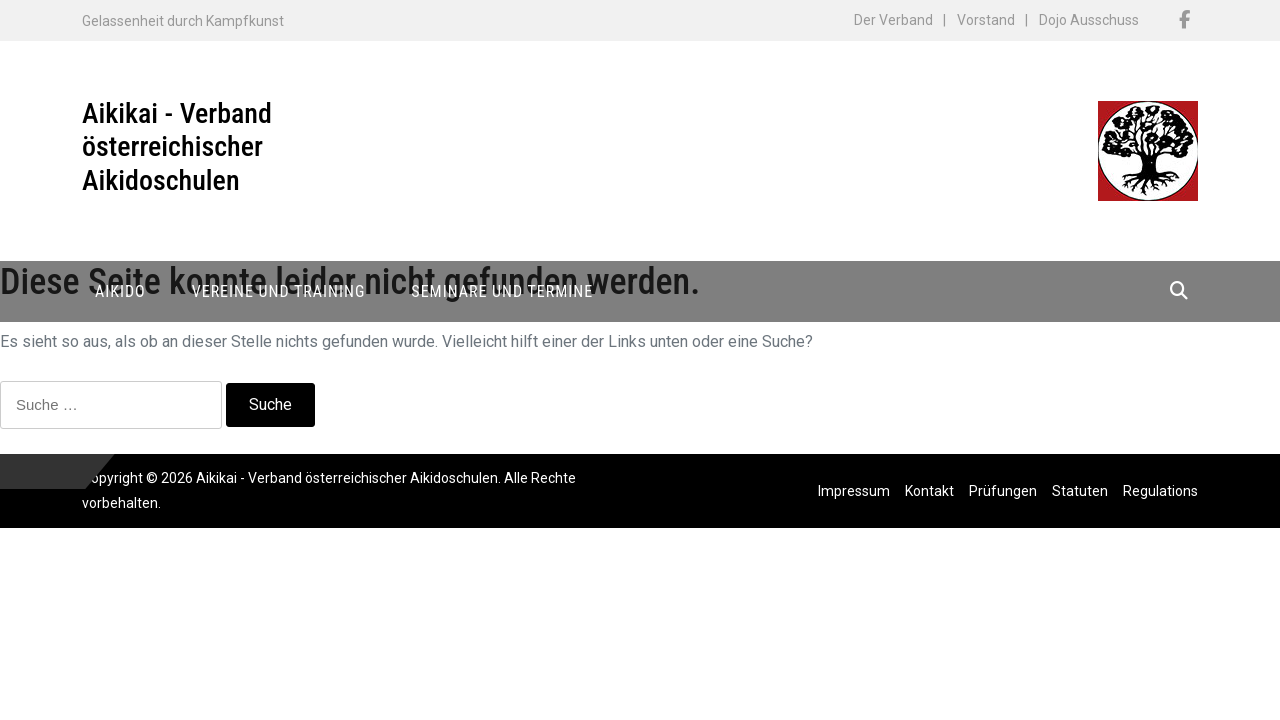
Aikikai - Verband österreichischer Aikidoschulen (177, 147)
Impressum (854, 491)
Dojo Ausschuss (1089, 20)
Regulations (1160, 491)
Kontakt (929, 491)
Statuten (1080, 491)
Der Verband (893, 20)
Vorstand (986, 20)
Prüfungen (1003, 491)
